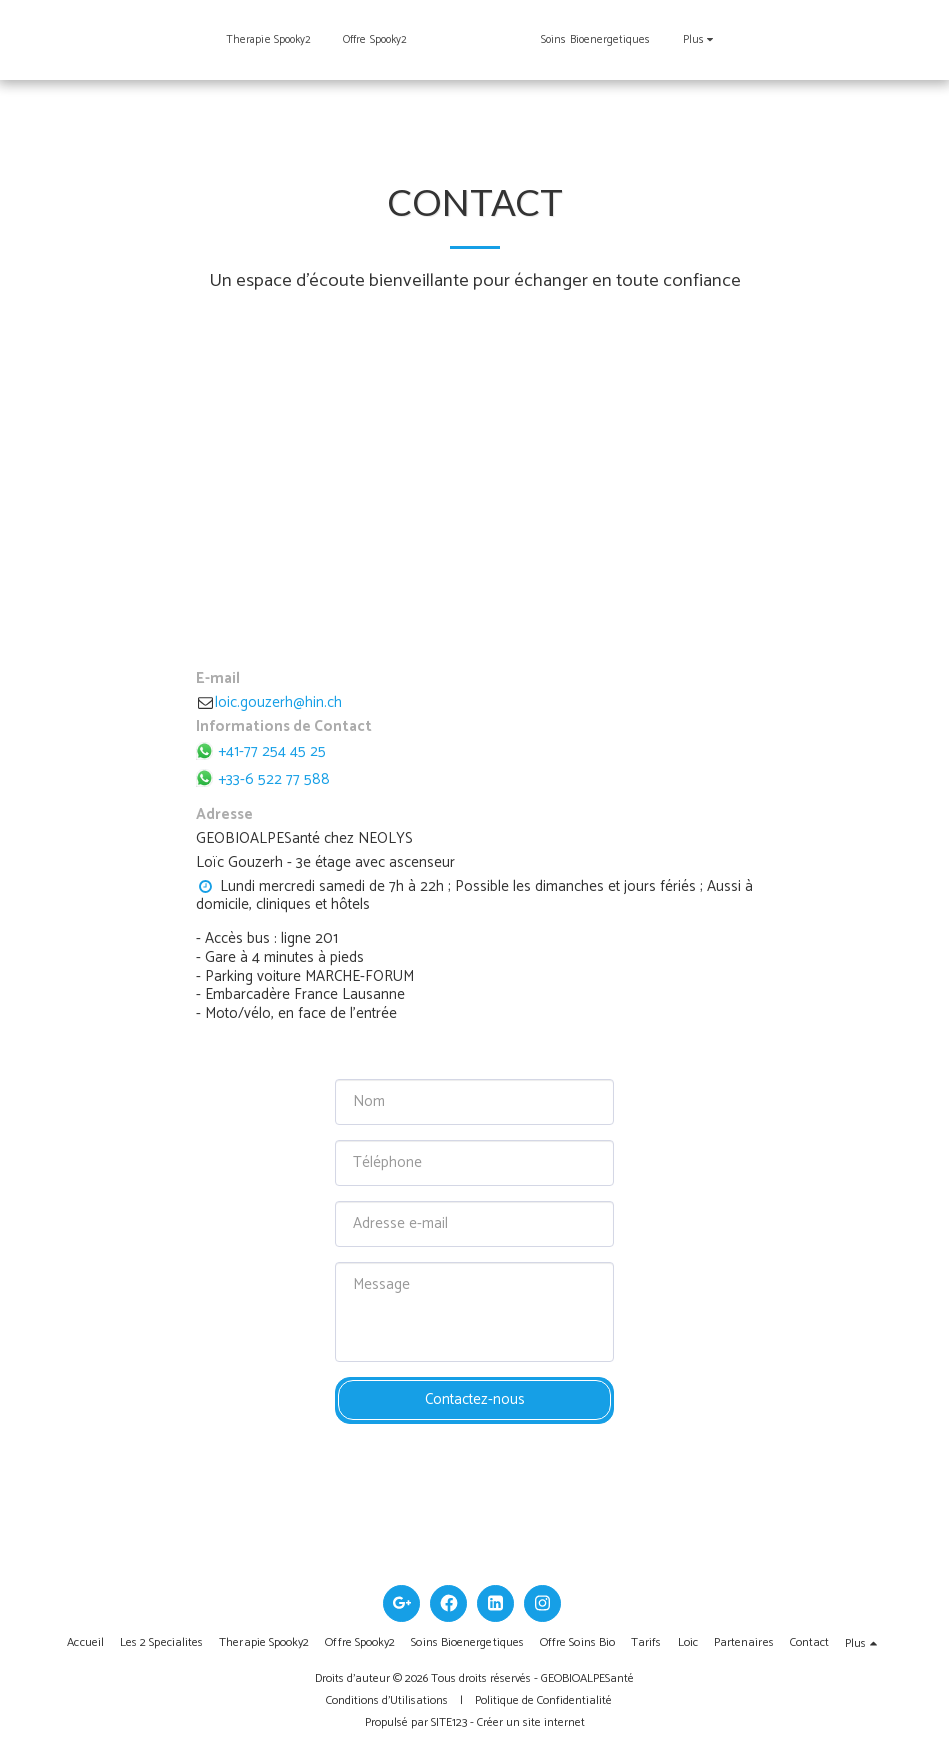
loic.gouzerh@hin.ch (269, 702)
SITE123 (449, 1722)
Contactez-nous (475, 1399)
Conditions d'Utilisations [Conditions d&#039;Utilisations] (387, 1700)
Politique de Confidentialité (543, 1700)
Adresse (224, 815)
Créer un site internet (531, 1722)
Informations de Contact (284, 727)
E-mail (218, 679)
